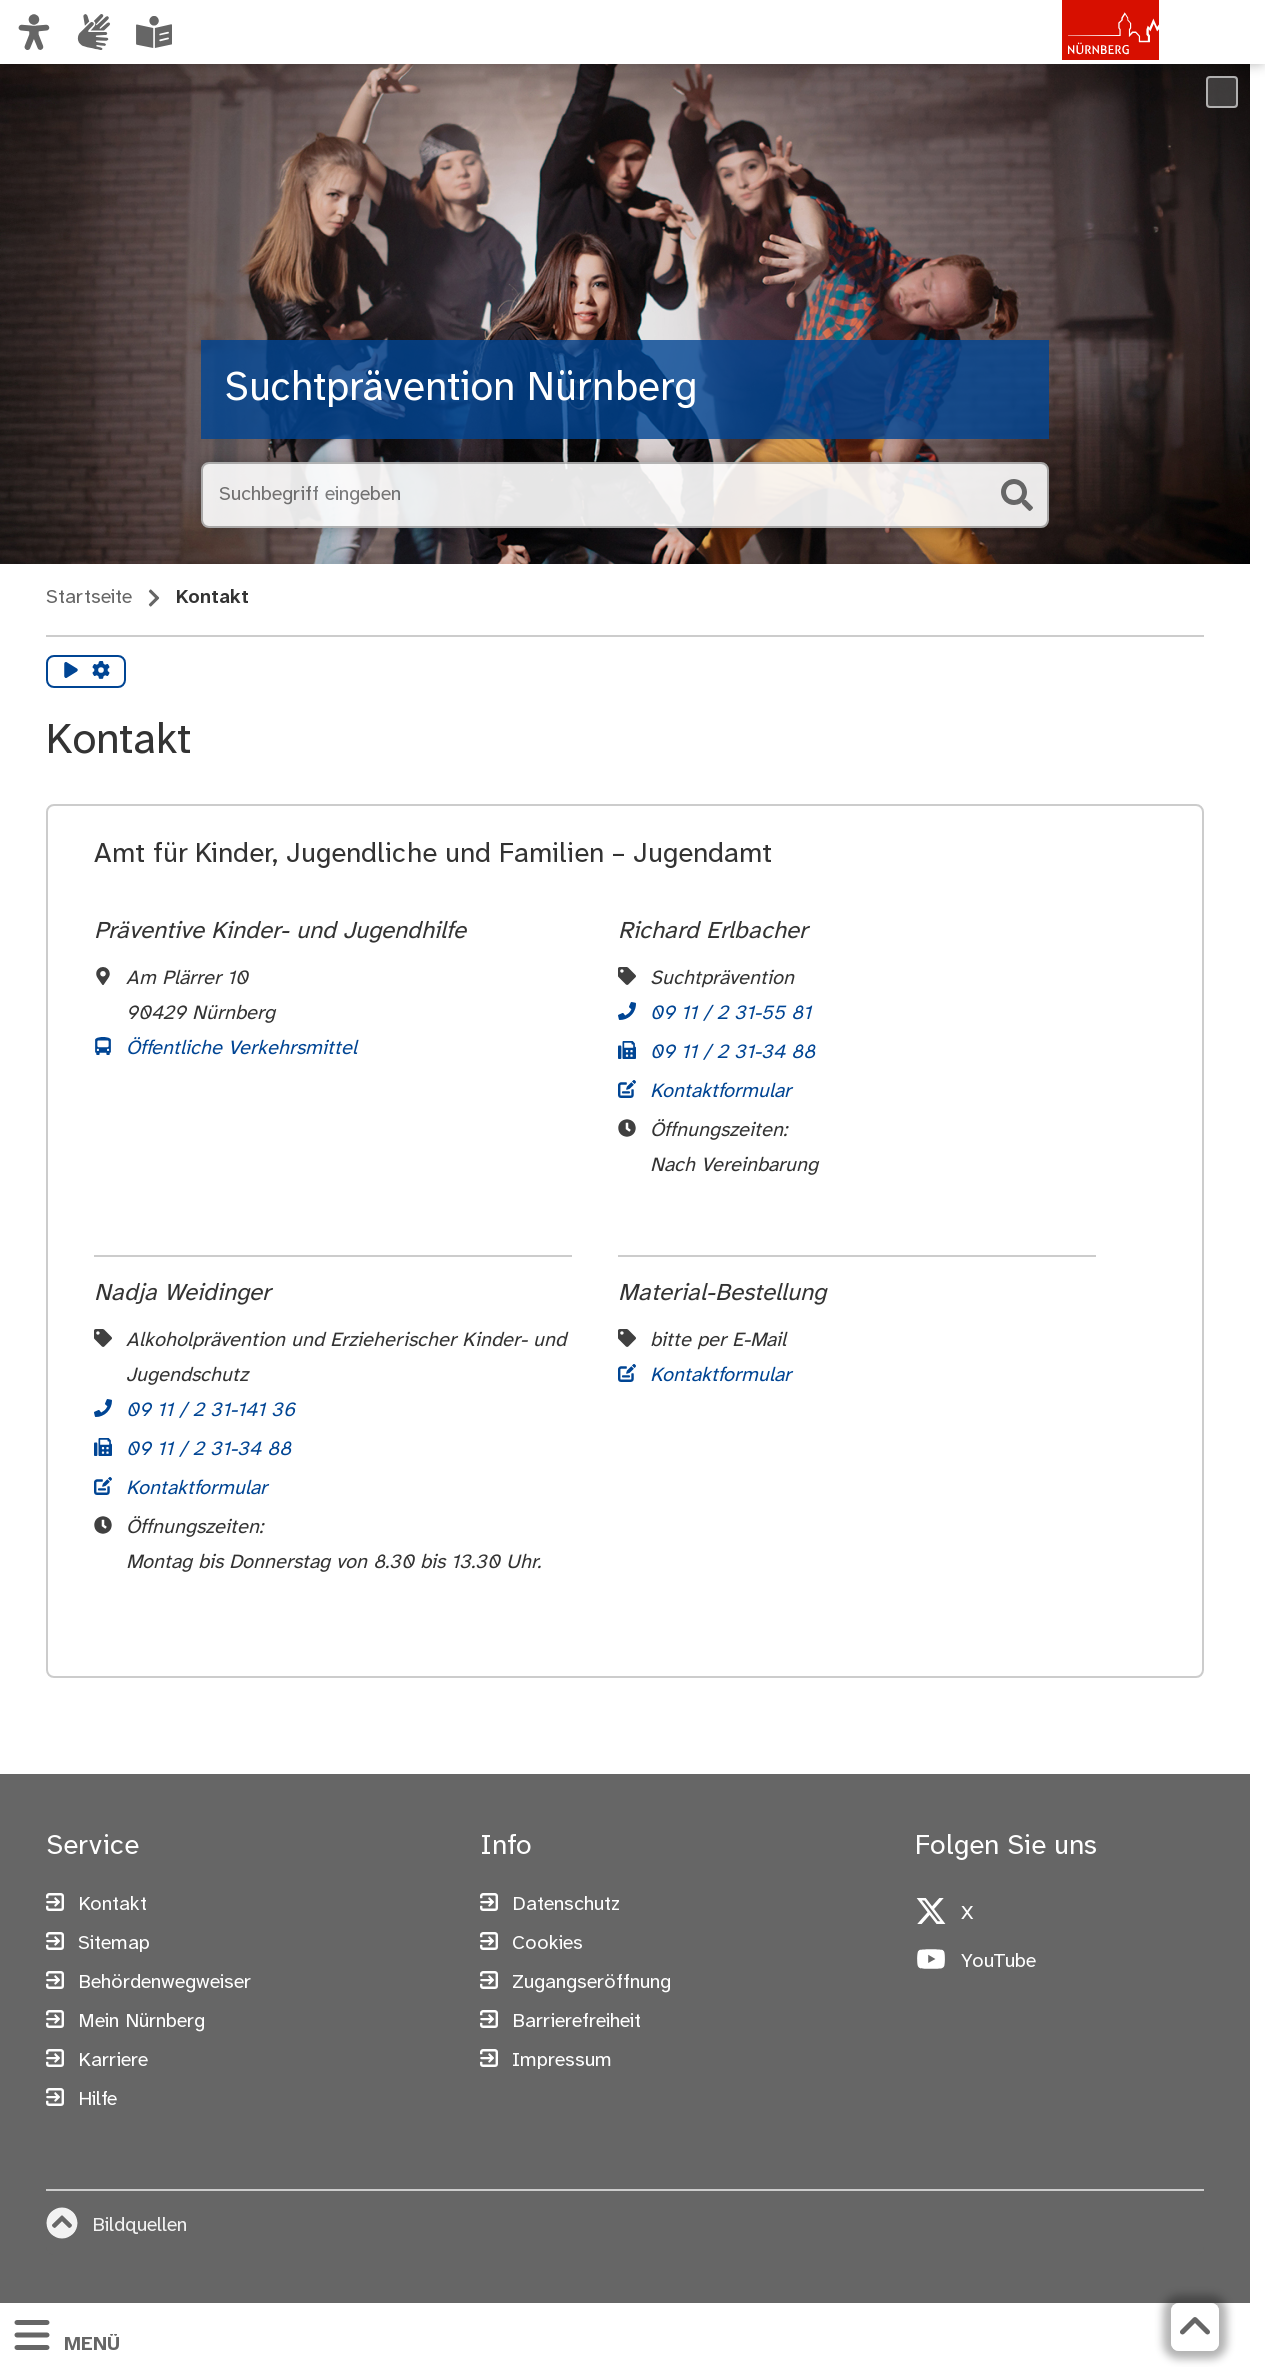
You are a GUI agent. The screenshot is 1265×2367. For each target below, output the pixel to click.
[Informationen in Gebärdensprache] (94, 32)
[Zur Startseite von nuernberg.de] (1074, 53)
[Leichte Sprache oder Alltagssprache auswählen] (154, 32)
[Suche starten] (1017, 495)
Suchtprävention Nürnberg (461, 389)
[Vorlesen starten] (71, 672)
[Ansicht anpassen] (34, 32)
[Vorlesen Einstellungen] (101, 672)
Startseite (89, 597)
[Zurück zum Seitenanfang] (1195, 2327)
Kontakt (212, 597)
